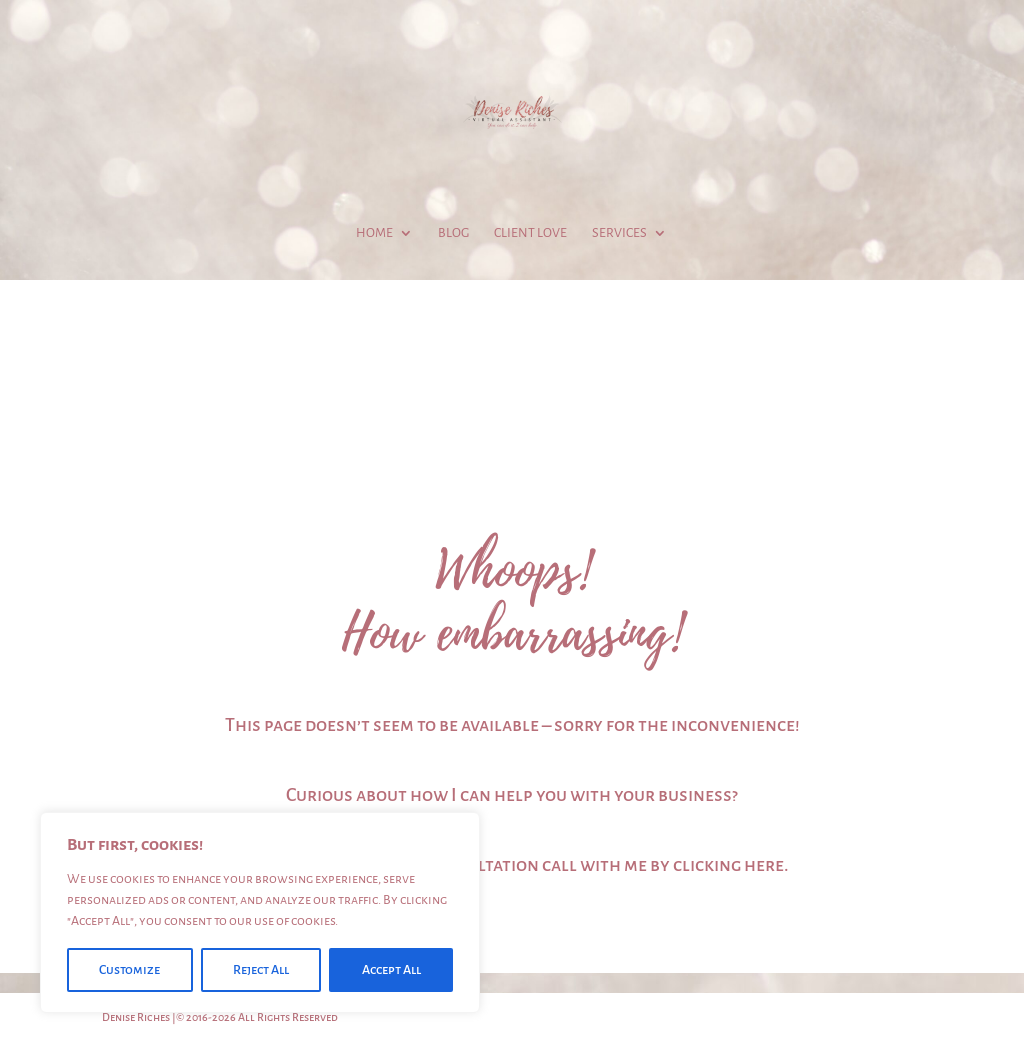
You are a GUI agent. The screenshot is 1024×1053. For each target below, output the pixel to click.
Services (619, 233)
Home (374, 233)
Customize (129, 970)
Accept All (391, 970)
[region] (260, 912)
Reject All (261, 970)
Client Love (530, 233)
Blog (453, 233)
